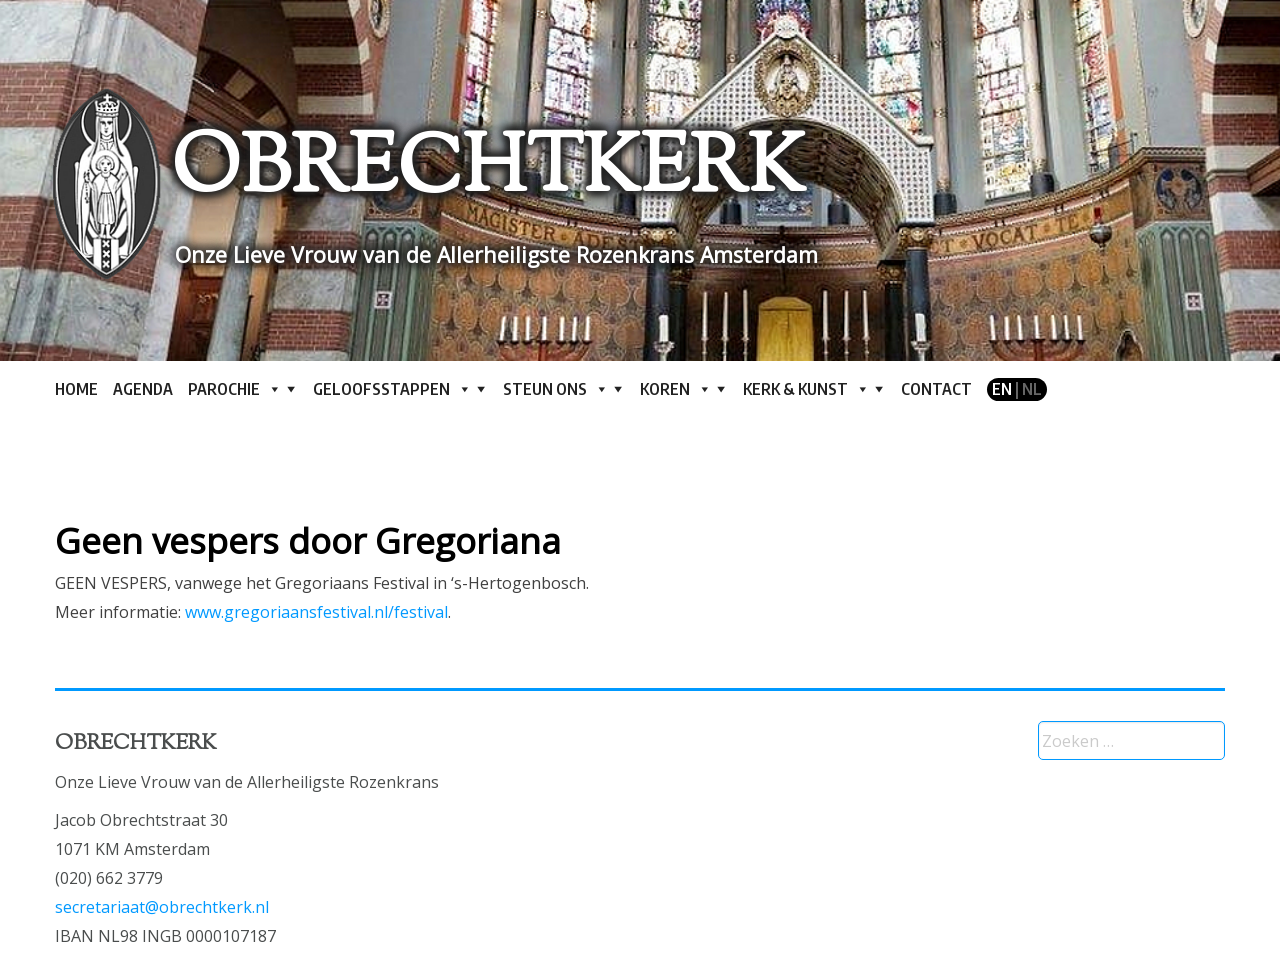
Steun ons (556, 389)
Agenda (143, 389)
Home (76, 389)
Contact (936, 389)
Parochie (235, 389)
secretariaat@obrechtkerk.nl (162, 907)
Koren (676, 389)
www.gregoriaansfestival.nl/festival (316, 612)
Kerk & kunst (806, 389)
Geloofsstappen (392, 389)
